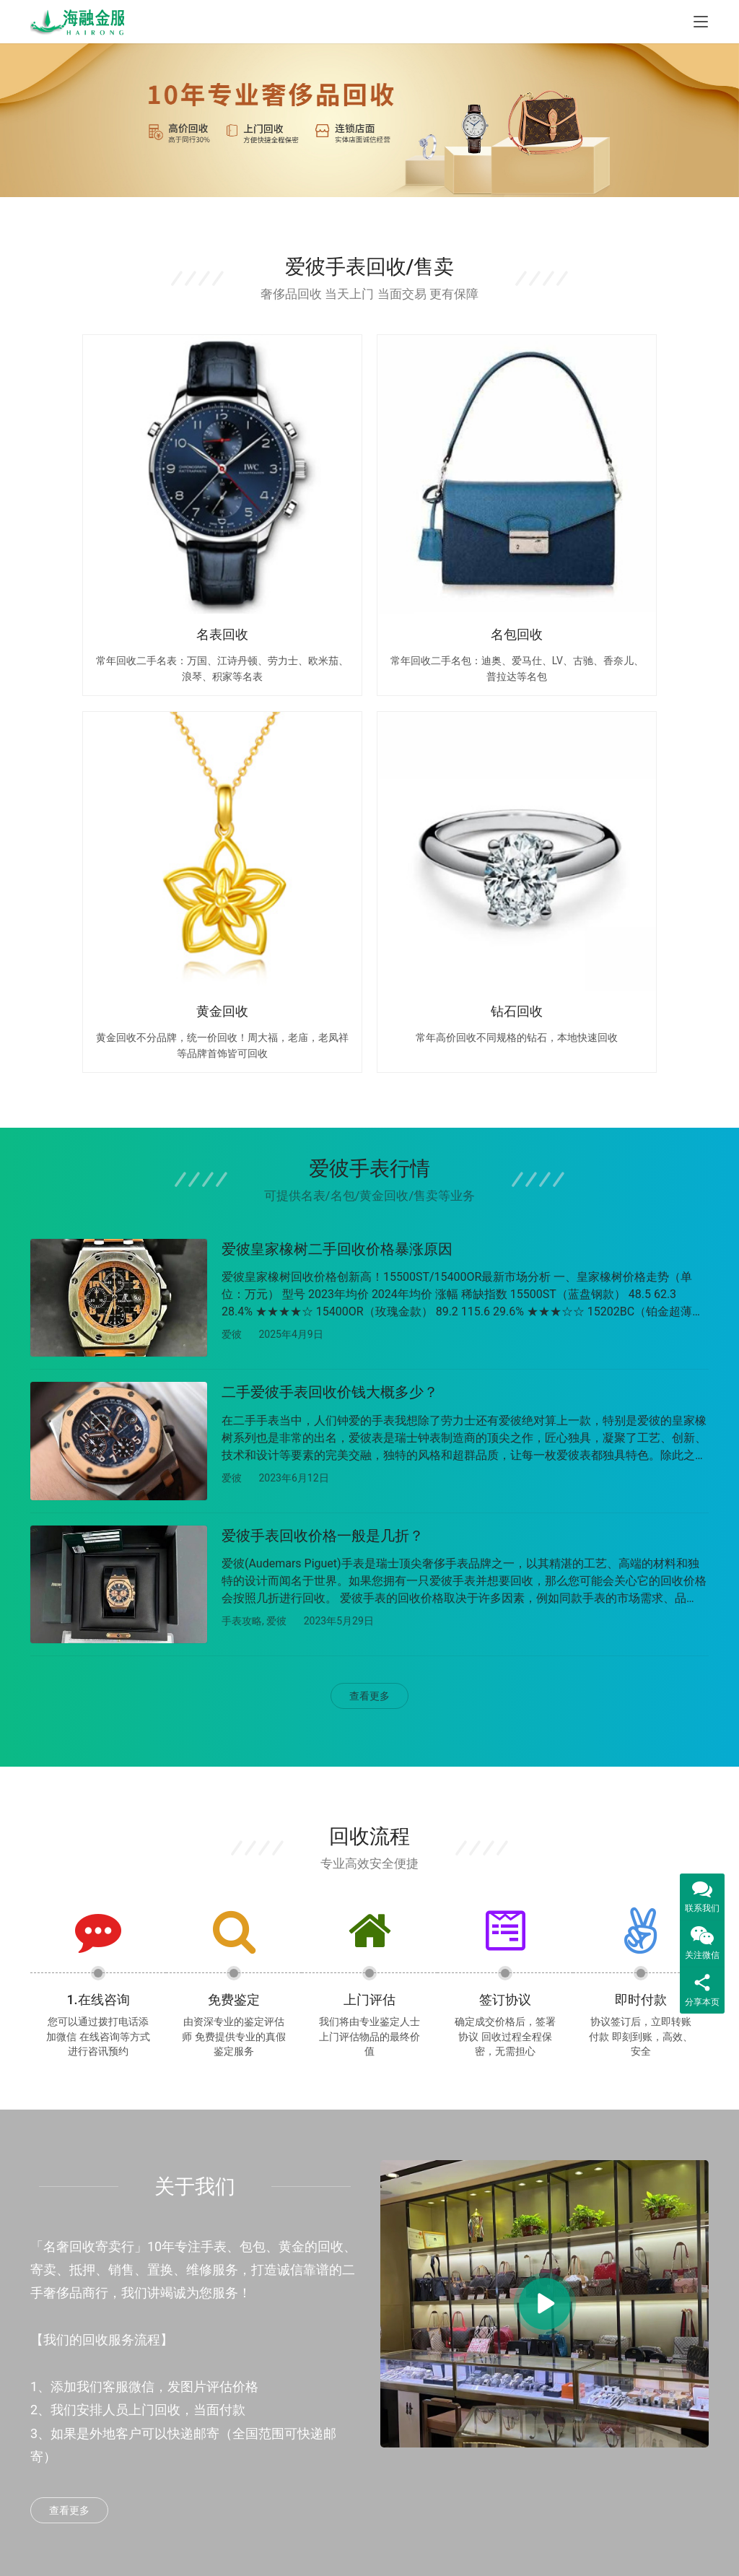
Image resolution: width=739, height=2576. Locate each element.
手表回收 (283, 2293)
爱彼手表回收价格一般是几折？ (323, 1063)
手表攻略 (242, 1148)
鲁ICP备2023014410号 (432, 2553)
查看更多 (369, 1228)
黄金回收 (283, 2354)
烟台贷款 (167, 2293)
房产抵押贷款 (177, 2323)
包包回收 (283, 2323)
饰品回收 (283, 2446)
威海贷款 (167, 2415)
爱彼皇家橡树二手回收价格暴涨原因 (337, 768)
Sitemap (470, 2537)
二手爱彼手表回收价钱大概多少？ (330, 915)
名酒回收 (283, 2384)
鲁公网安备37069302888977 (330, 2553)
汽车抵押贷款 (177, 2354)
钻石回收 (283, 2415)
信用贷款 (167, 2384)
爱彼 (232, 853)
